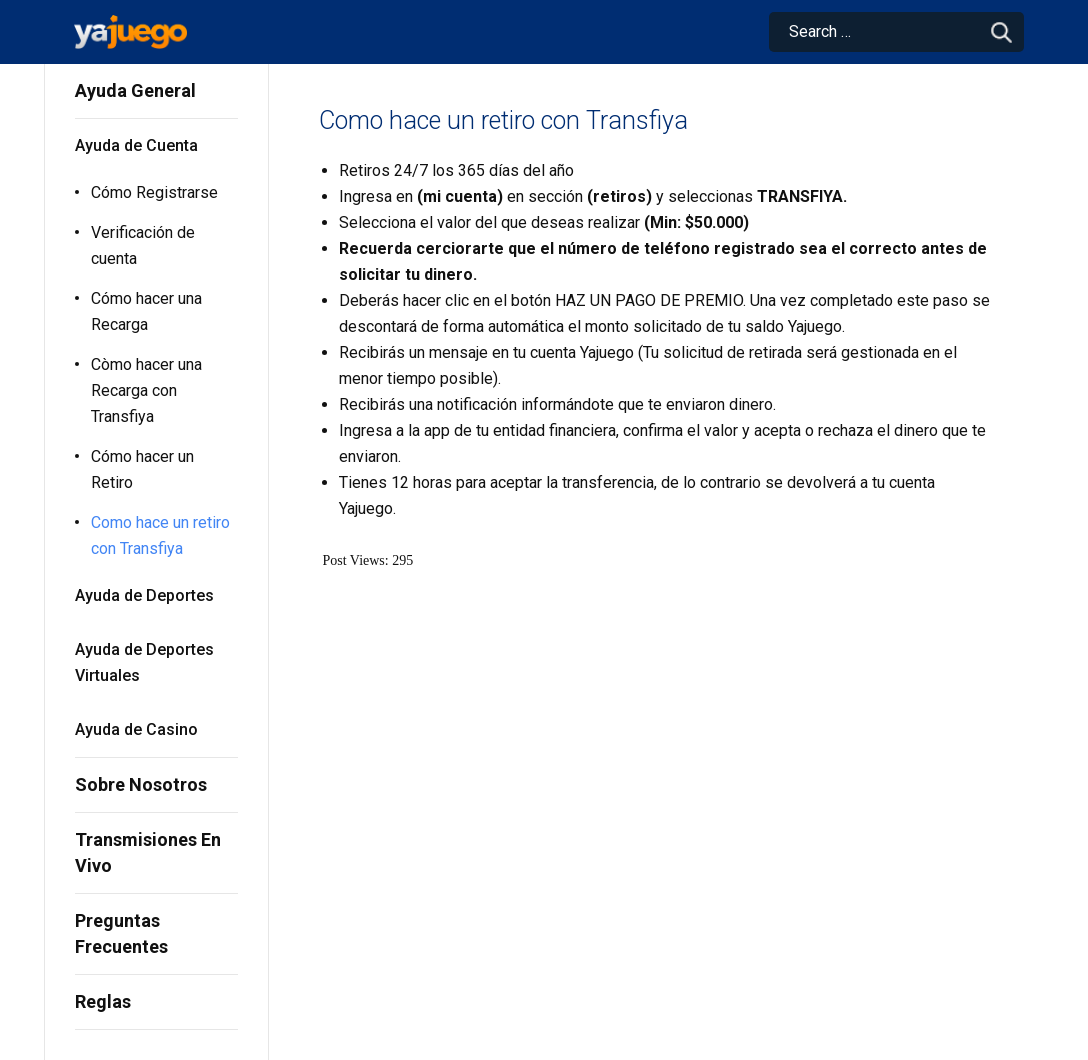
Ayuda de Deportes (144, 595)
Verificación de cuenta (143, 245)
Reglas (103, 1001)
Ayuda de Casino (136, 729)
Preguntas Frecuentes (121, 933)
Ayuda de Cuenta (136, 145)
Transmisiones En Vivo (148, 852)
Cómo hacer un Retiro (142, 469)
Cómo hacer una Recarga (146, 311)
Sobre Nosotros (141, 784)
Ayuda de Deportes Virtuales (144, 662)
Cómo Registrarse (154, 192)
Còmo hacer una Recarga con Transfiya (146, 390)
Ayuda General (135, 90)
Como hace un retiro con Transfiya (160, 535)
